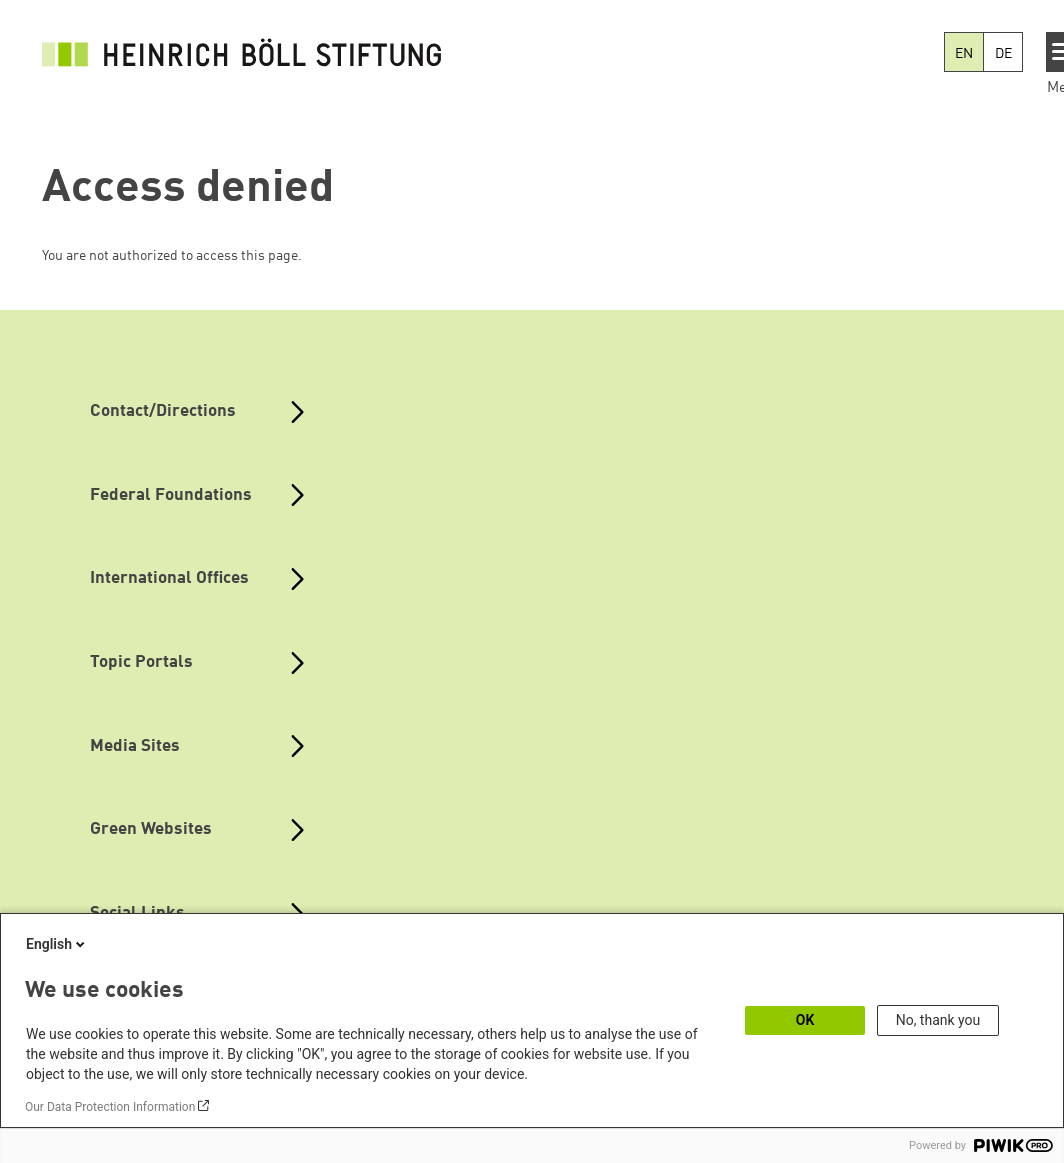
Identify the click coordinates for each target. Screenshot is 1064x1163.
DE (1003, 54)
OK (805, 1020)
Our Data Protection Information (110, 1107)
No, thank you (938, 1020)
